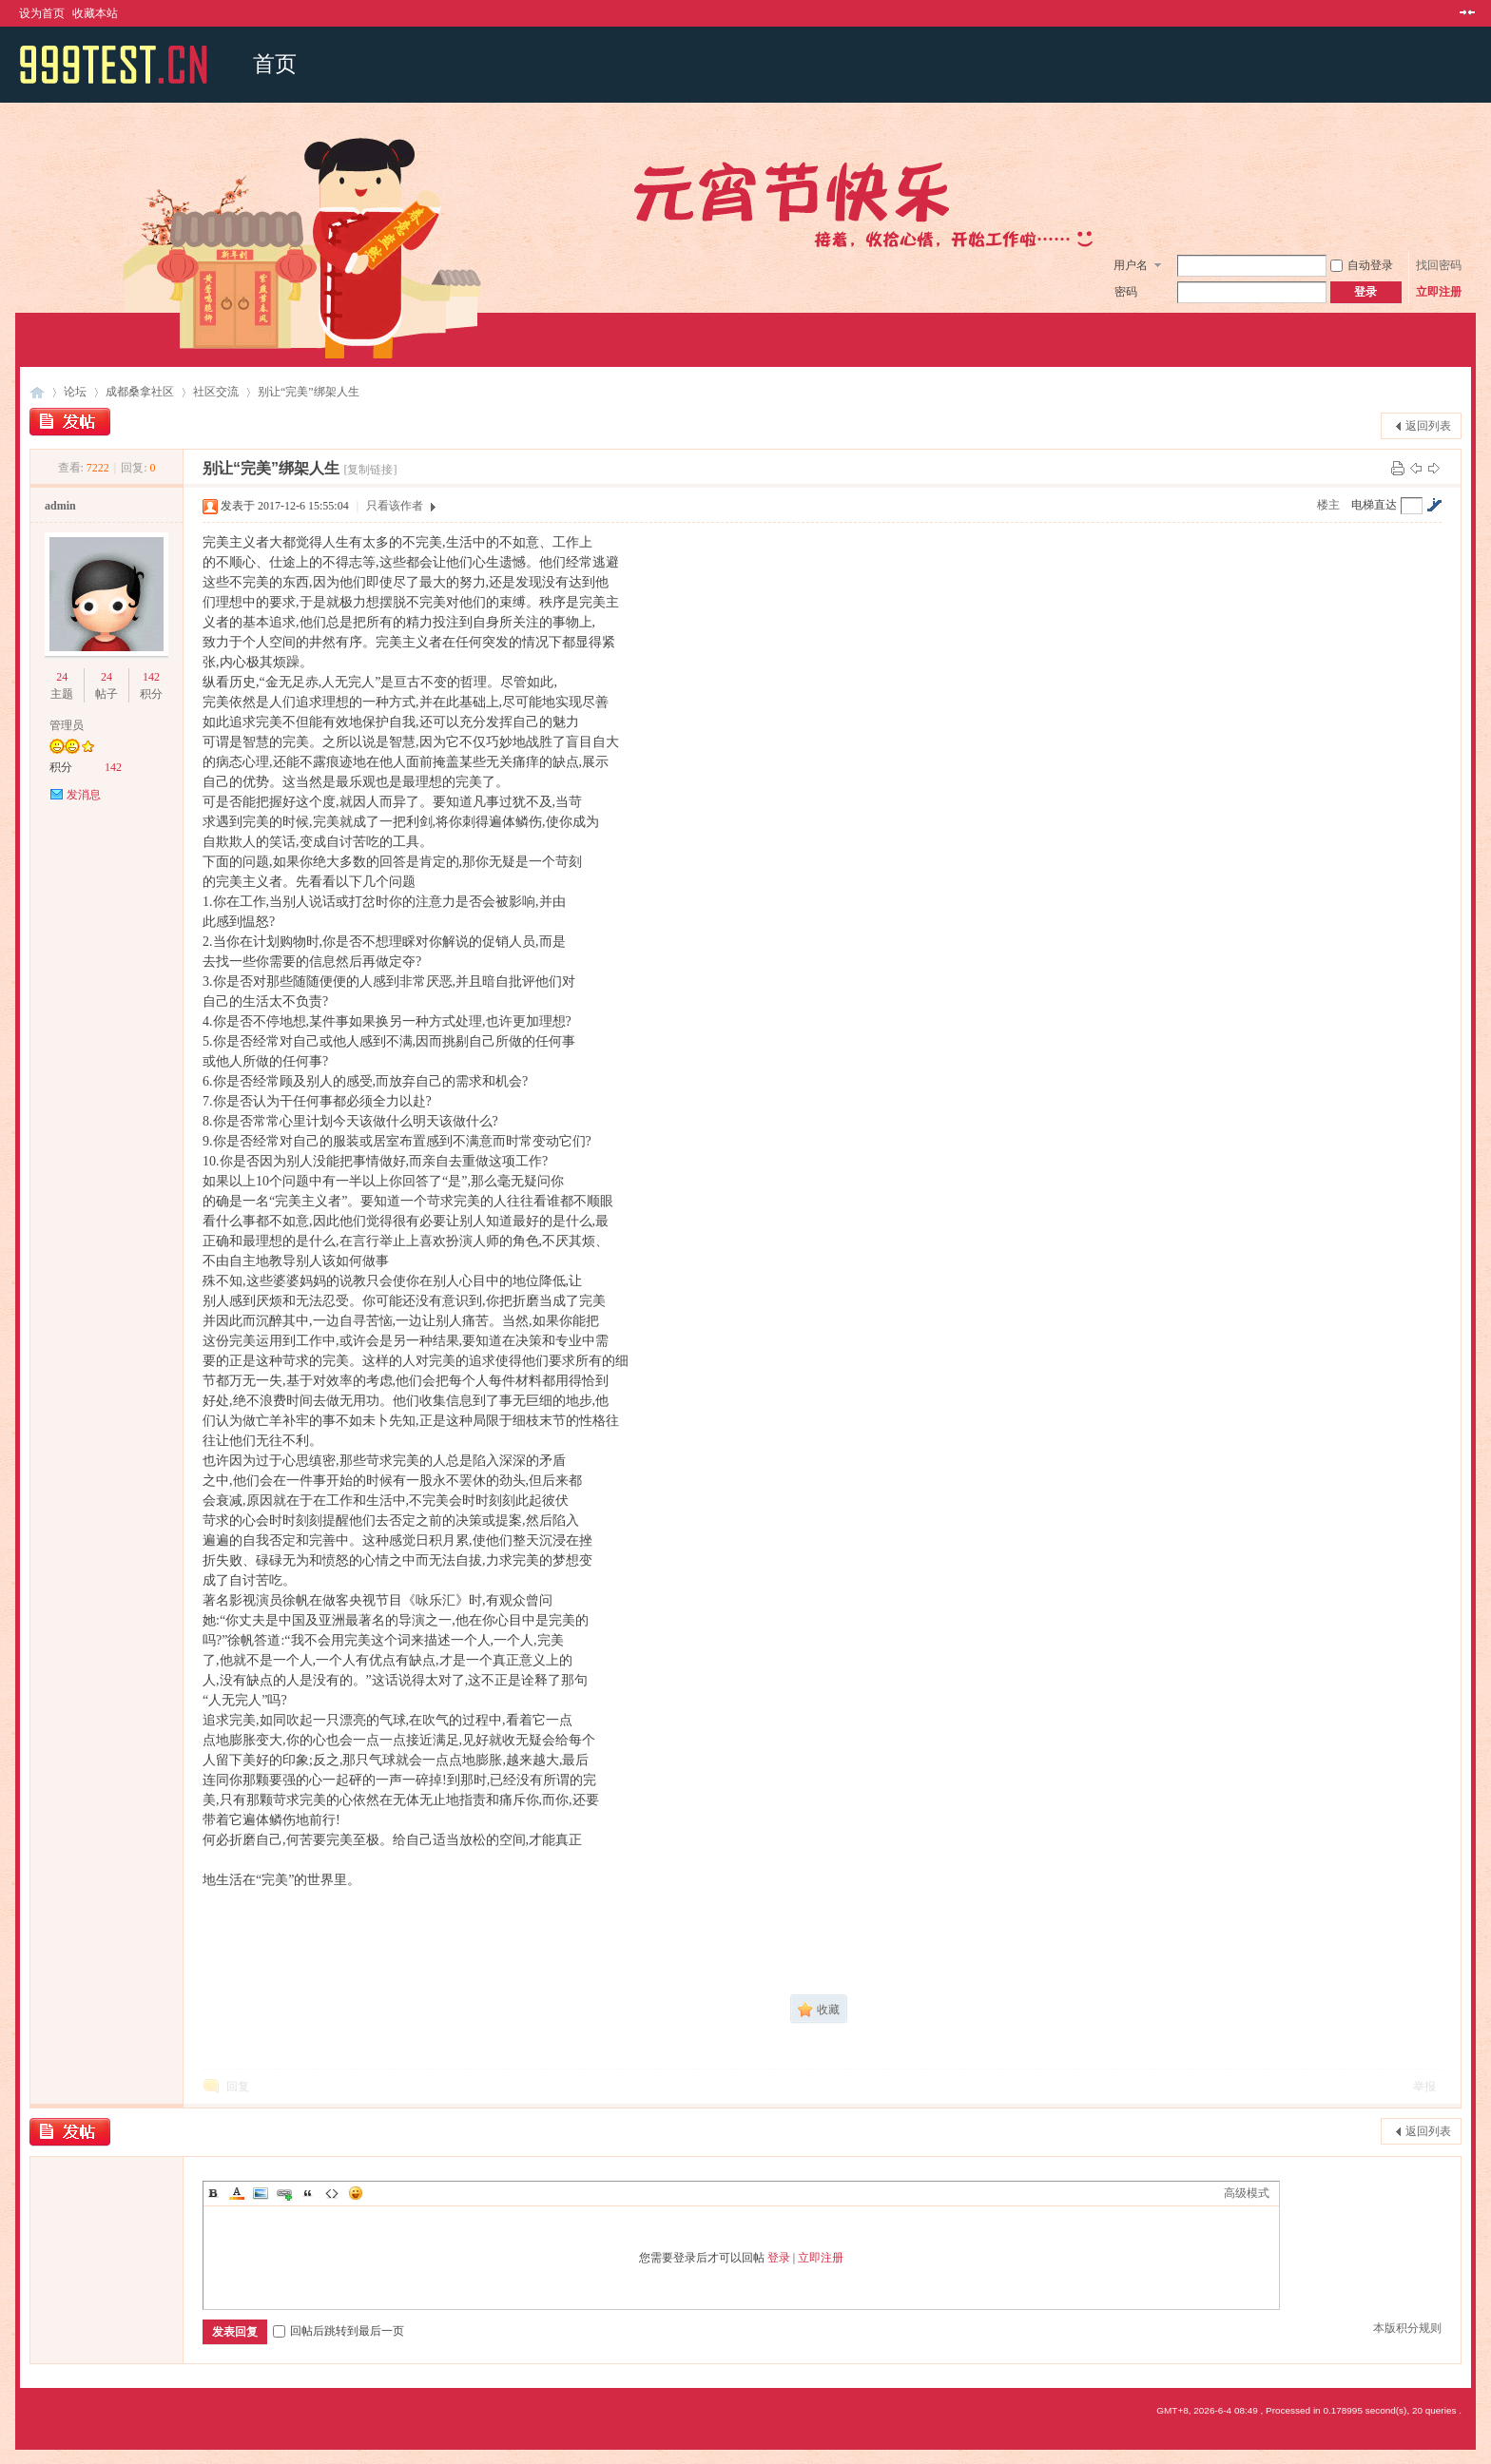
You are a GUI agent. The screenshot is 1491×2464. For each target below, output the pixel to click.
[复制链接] (370, 469)
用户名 (1130, 265)
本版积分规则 (1407, 2328)
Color (236, 2193)
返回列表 (1428, 426)
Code (331, 2193)
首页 (275, 64)
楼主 (1328, 504)
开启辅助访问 (1449, 13)
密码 (1125, 291)
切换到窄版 (1465, 13)
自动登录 (1361, 265)
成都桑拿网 (37, 392)
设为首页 (42, 13)
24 (62, 676)
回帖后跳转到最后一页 (338, 2331)
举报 (1424, 2086)
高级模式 (1246, 2193)
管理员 (66, 725)
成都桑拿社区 (140, 391)
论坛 (75, 391)
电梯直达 (1374, 504)
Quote (308, 2193)
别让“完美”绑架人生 (308, 391)
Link (284, 2193)
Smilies (355, 2193)
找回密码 (1439, 265)
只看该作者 (394, 505)
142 (151, 676)
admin (60, 505)
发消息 (84, 794)
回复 (237, 2086)
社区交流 (216, 391)
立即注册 (1439, 291)
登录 (778, 2257)
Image (260, 2193)
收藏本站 (95, 13)
